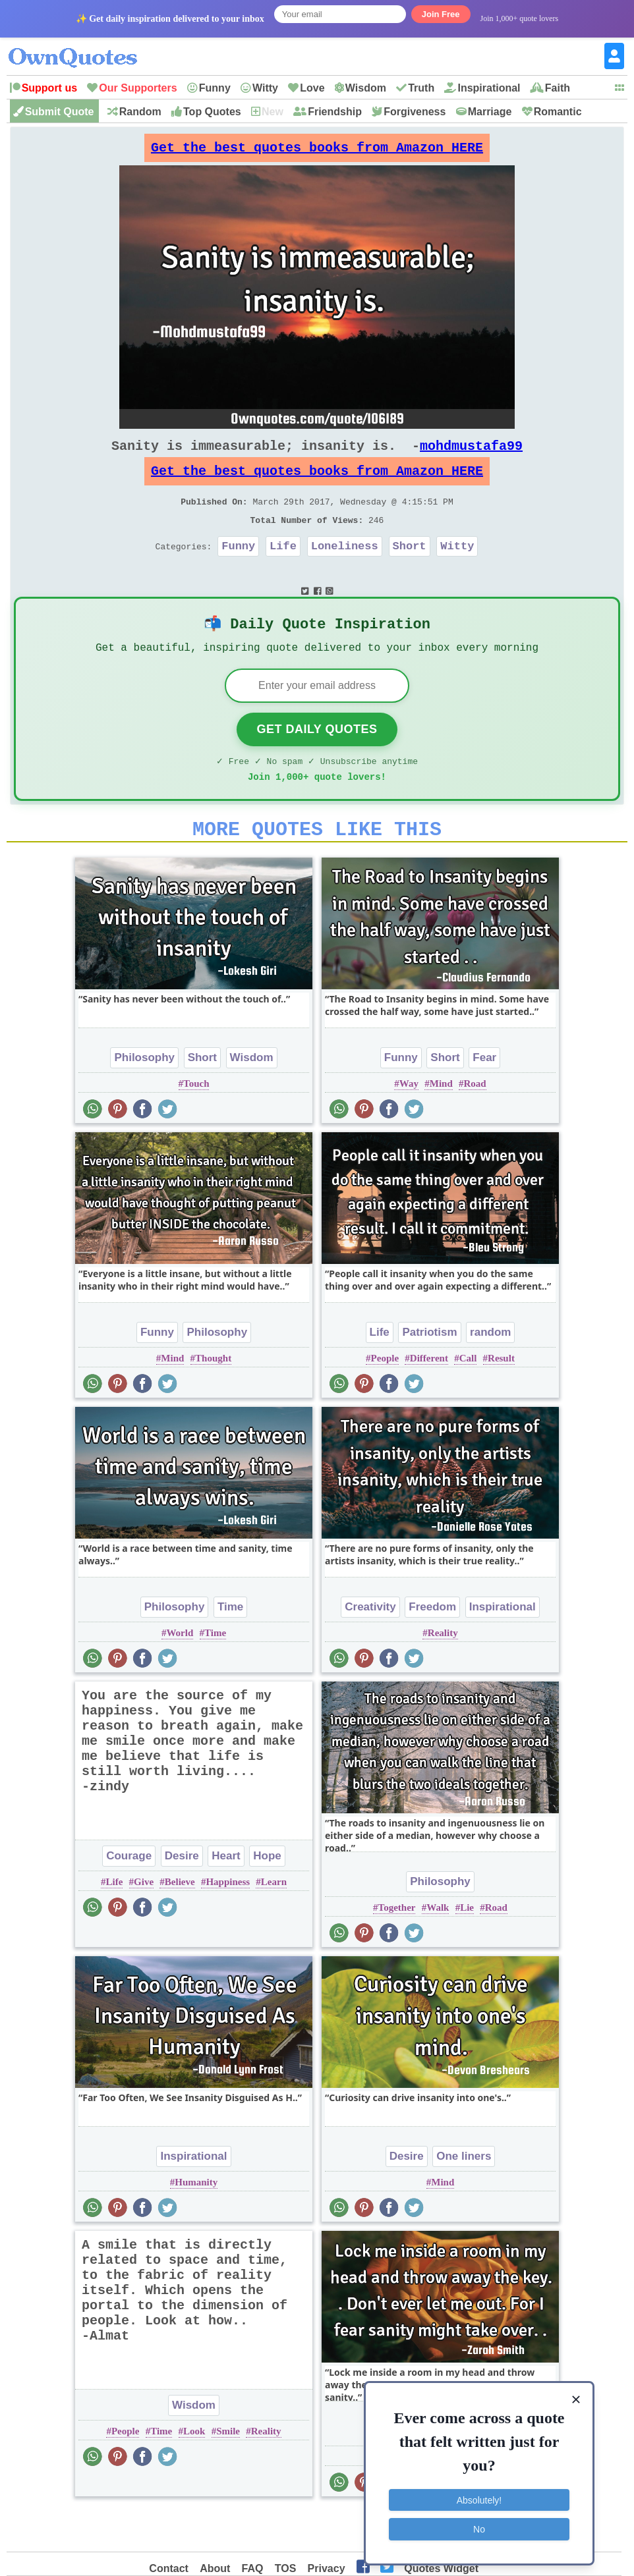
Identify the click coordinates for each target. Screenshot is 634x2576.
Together (397, 1947)
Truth (421, 88)
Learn (274, 1922)
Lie (467, 1947)
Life (283, 569)
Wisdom (365, 88)
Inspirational (488, 88)
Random (140, 111)
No (479, 2526)
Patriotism (429, 1372)
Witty (265, 88)
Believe (180, 1922)
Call (468, 1398)
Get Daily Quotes (316, 761)
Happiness (228, 1922)
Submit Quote (59, 111)
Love (312, 88)
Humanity (196, 2222)
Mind (441, 1123)
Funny (215, 88)
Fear (484, 1097)
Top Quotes (212, 111)
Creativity (370, 1647)
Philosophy (144, 1097)
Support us (49, 88)
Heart (226, 1896)
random (490, 1372)
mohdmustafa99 (471, 456)
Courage (129, 1896)
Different (429, 1398)
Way (408, 1123)
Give (144, 1922)
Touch (196, 1123)
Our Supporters (138, 88)
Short (409, 569)
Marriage (490, 111)
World (179, 1673)
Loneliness (344, 569)
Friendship (335, 111)
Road (475, 1123)
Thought (213, 1398)
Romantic (558, 111)
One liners (463, 2196)
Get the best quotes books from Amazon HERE (317, 151)
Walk (437, 1947)
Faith (557, 88)
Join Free (441, 14)
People (385, 1398)
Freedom (432, 1647)
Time (230, 1647)
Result (501, 1398)
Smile (228, 2471)
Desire (182, 1896)
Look (194, 2471)
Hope (267, 1896)
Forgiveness (415, 111)
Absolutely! (479, 2497)
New (272, 111)
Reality (443, 1673)
